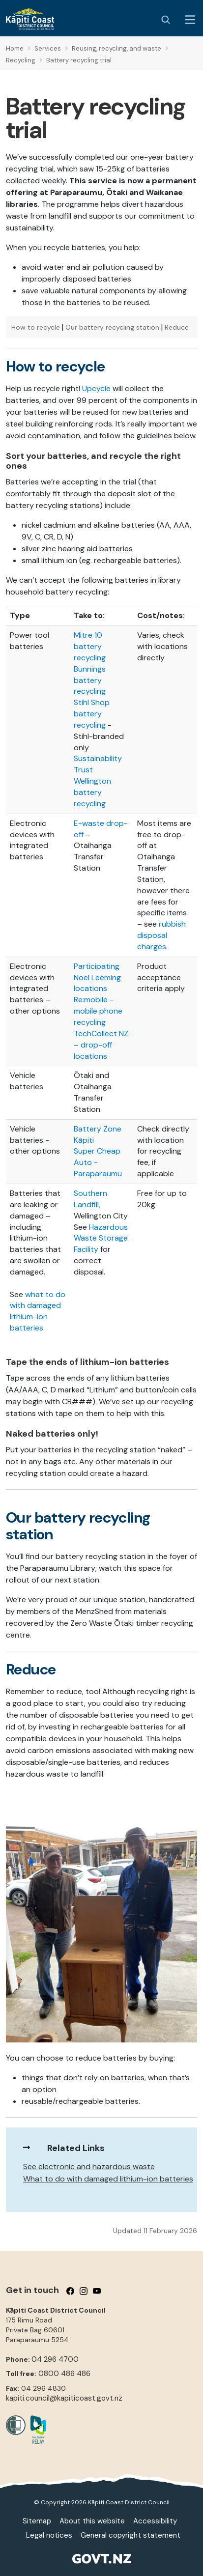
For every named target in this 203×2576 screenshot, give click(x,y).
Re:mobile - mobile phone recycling (98, 1010)
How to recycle (35, 327)
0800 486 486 (64, 2373)
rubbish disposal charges (161, 935)
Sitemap (37, 2521)
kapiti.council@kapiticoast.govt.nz (64, 2398)
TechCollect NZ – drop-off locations (101, 1044)
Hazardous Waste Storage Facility (101, 1238)
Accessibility (155, 2521)
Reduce (177, 327)
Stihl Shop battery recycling (92, 713)
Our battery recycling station (112, 327)
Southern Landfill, (90, 1199)
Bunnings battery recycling (90, 680)
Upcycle (96, 388)
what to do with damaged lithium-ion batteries (37, 1311)
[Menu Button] (190, 20)
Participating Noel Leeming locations (97, 977)
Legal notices (49, 2535)
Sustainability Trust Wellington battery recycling (98, 780)
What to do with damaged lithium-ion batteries (108, 2179)
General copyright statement (130, 2535)
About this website (92, 2521)
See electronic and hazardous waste (89, 2166)
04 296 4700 (55, 2359)
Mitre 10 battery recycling (90, 646)
